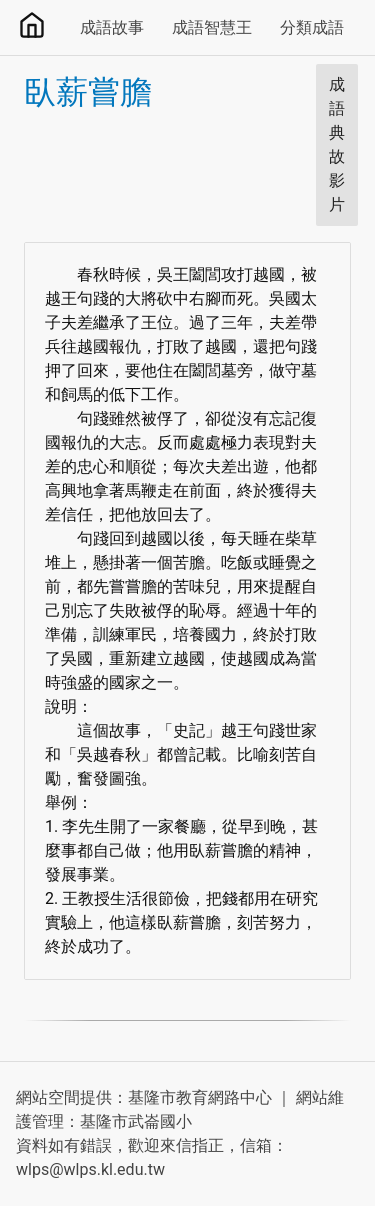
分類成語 (312, 27)
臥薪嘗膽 (88, 92)
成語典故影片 (337, 144)
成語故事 (112, 27)
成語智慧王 (212, 27)
